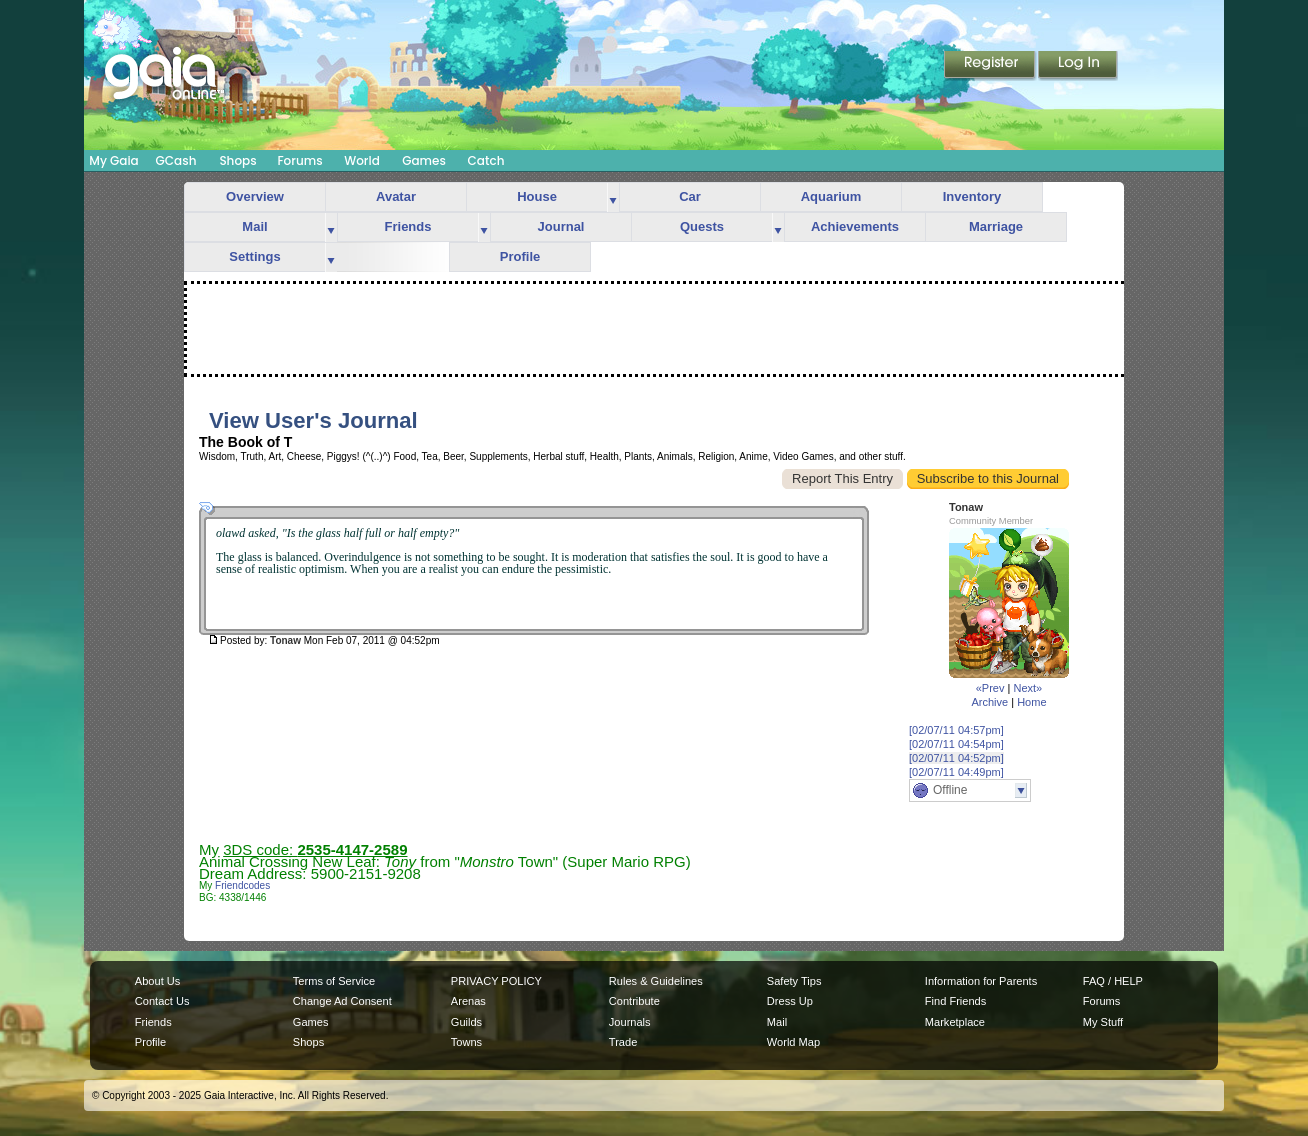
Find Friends (955, 1001)
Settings (254, 256)
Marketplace (955, 1022)
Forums (299, 160)
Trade (623, 1042)
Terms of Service (334, 981)
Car (690, 196)
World (362, 160)
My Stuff (1103, 1022)
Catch (486, 160)
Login (1078, 66)
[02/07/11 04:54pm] (956, 744)
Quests (702, 226)
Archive (989, 702)
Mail (254, 226)
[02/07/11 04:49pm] (956, 772)
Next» (1027, 688)
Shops (237, 160)
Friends (408, 226)
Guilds (466, 1022)
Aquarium (831, 196)
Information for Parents (981, 981)
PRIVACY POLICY (496, 981)
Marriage (996, 226)
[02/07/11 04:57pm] (956, 730)
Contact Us (162, 1001)
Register (991, 66)
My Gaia (113, 160)
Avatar (396, 196)
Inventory (972, 196)
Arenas (468, 1001)
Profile (520, 256)
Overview (255, 196)
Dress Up (790, 1001)
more (613, 197)
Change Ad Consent (342, 1001)
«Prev (990, 688)
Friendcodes (242, 885)
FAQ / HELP (1113, 981)
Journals (630, 1022)
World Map (793, 1042)
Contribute (634, 1001)
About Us (157, 981)
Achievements (855, 226)
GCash (176, 160)
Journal (561, 226)
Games (424, 160)
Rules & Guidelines (656, 981)
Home (1031, 702)
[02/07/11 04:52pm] (956, 758)
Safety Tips (794, 981)
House (537, 196)
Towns (466, 1042)
